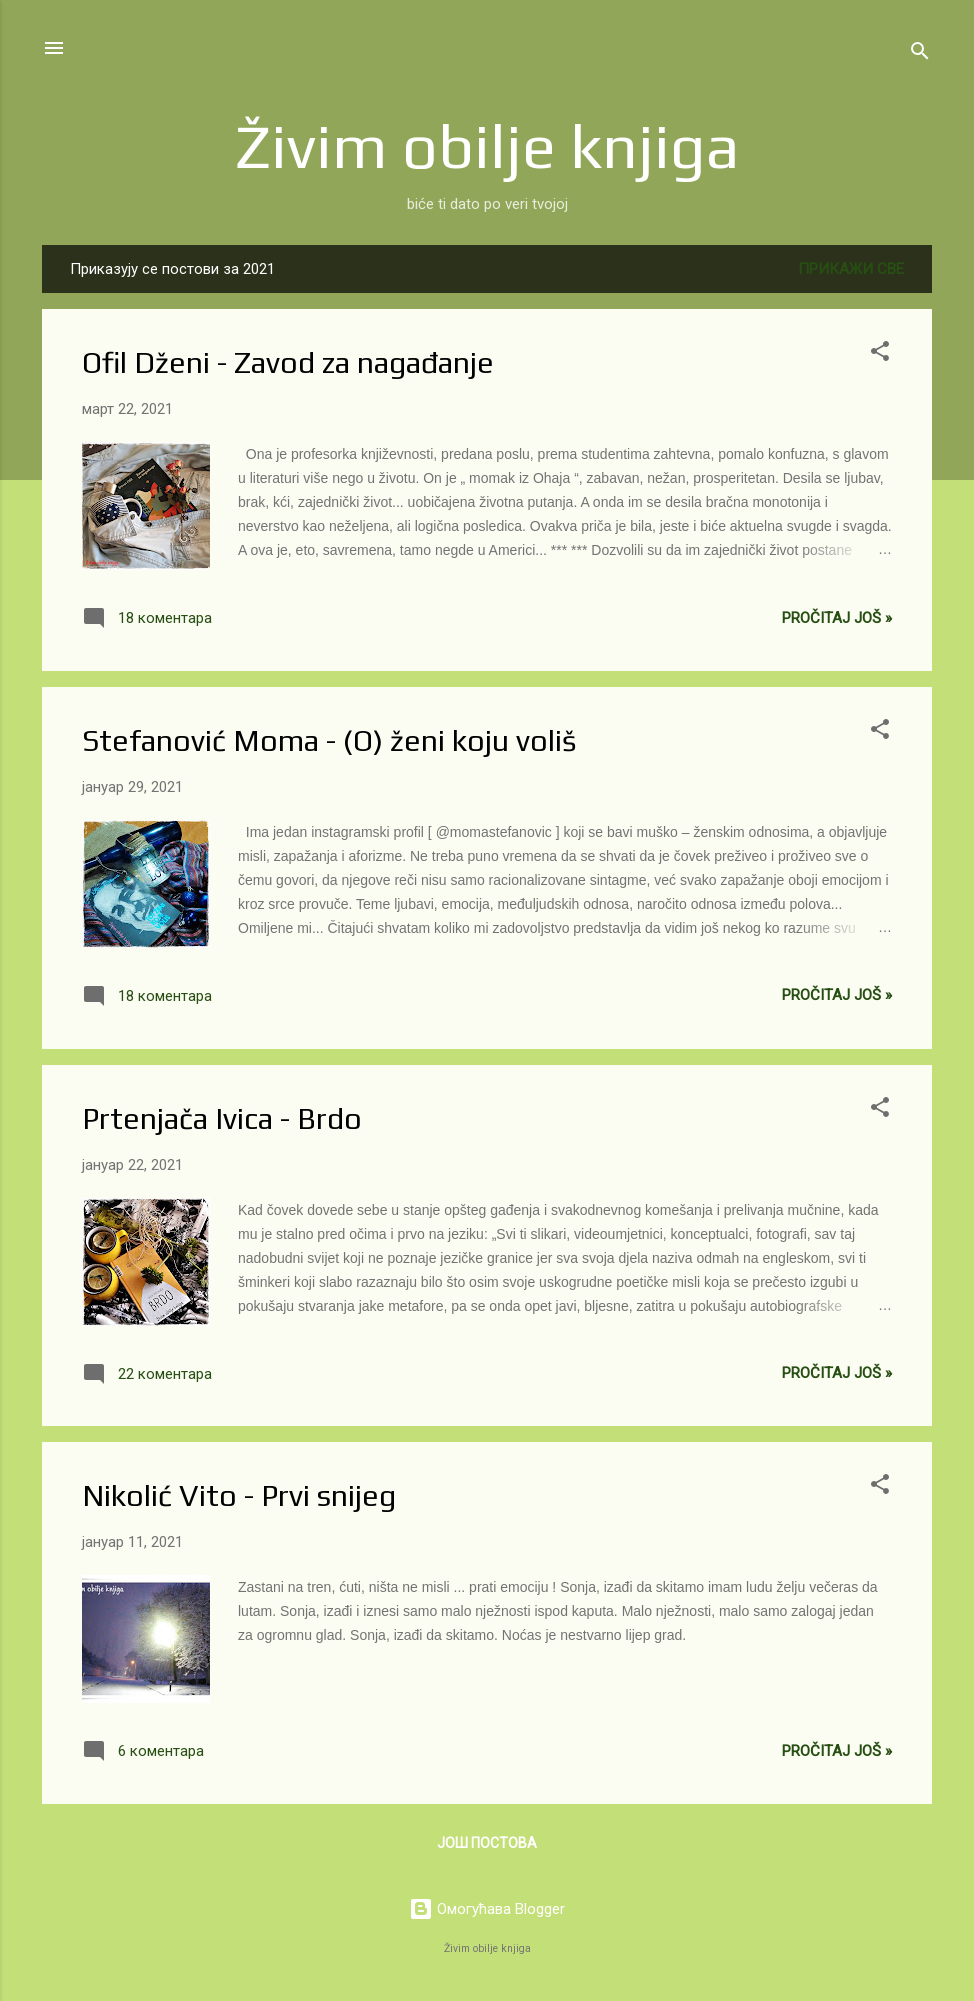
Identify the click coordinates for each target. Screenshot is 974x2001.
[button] (880, 354)
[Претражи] (920, 54)
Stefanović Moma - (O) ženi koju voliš (329, 740)
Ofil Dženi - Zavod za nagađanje (288, 362)
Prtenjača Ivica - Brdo (222, 1118)
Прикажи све (851, 269)
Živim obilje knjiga (487, 146)
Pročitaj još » (837, 618)
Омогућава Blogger (487, 1909)
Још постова (487, 1843)
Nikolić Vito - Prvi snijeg (239, 1495)
